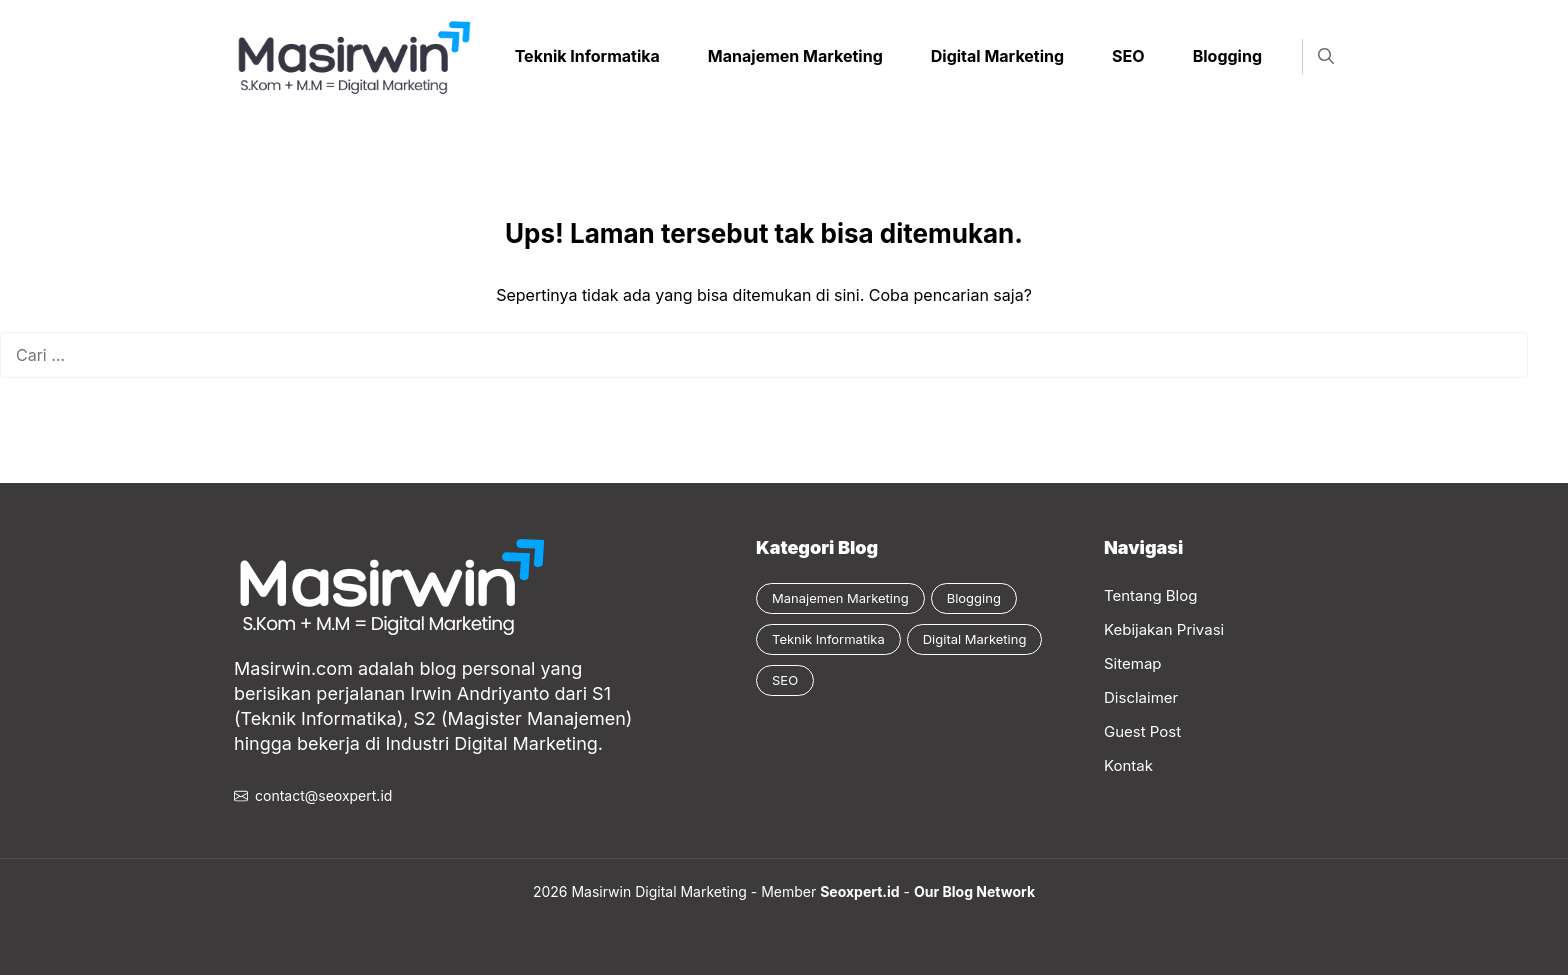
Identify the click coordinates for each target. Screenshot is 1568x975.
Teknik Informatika (587, 56)
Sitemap (1133, 663)
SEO (1128, 56)
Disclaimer (1141, 697)
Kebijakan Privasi (1164, 629)
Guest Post (1142, 731)
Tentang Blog (1150, 595)
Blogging (1227, 56)
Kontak (1128, 765)
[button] (1326, 56)
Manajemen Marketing (795, 56)
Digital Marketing (997, 56)
